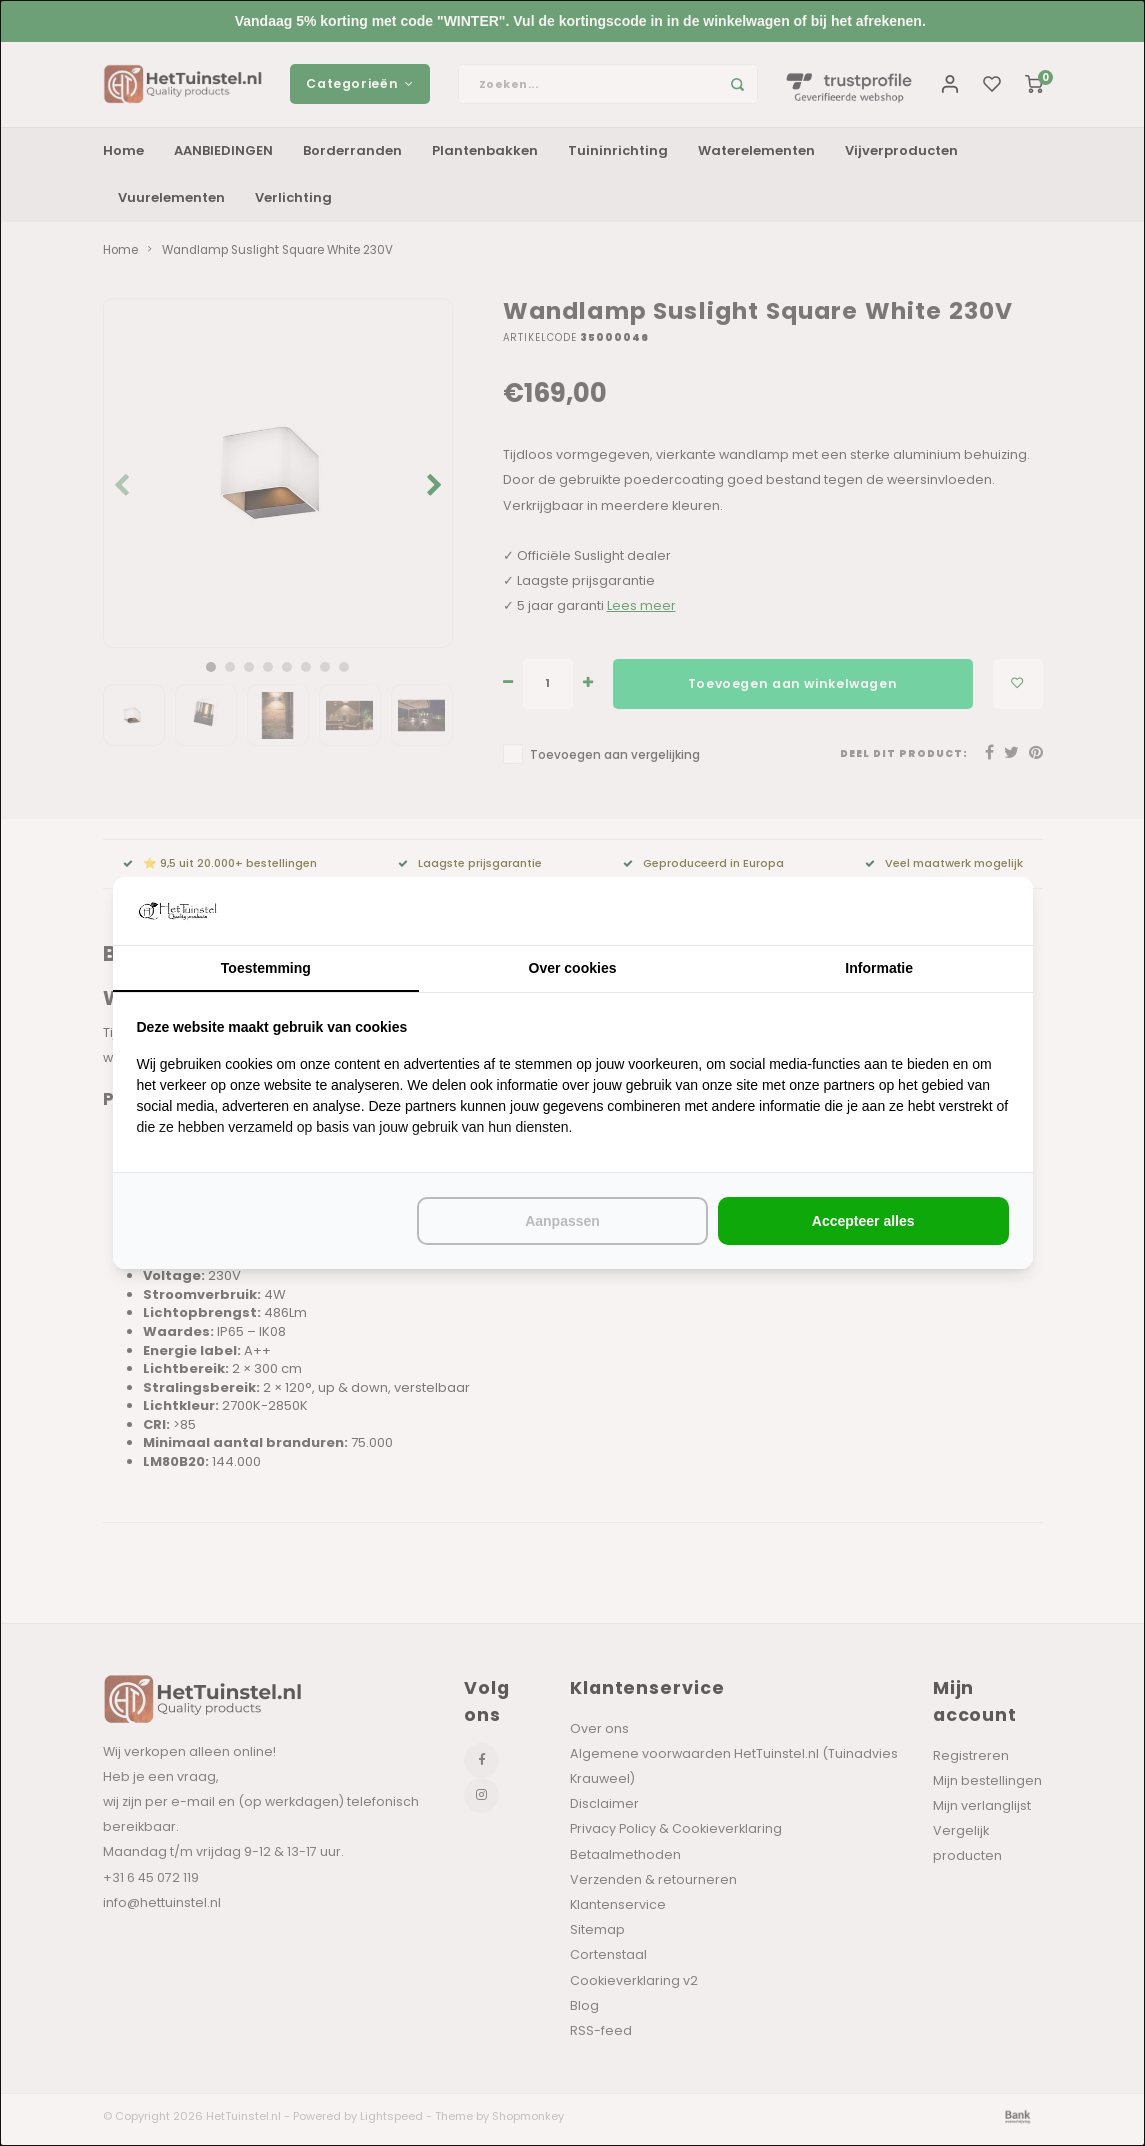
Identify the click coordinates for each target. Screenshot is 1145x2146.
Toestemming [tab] (266, 968)
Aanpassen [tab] (562, 1221)
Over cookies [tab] (573, 968)
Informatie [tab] (879, 968)
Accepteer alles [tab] (863, 1221)
